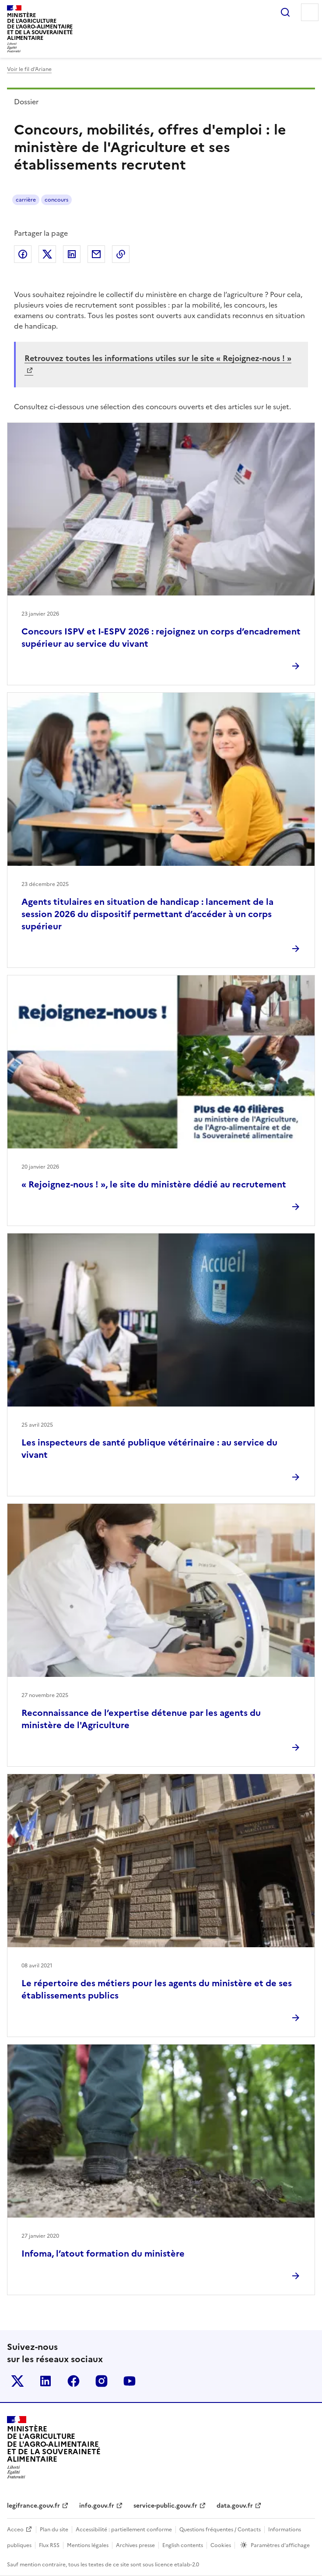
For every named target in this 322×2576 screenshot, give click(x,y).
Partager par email (96, 254)
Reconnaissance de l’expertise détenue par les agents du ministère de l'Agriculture (141, 1719)
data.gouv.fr (235, 2505)
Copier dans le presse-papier (121, 254)
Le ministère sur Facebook (73, 2381)
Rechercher (285, 12)
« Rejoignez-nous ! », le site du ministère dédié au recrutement (153, 1184)
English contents (182, 2545)
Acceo (15, 2529)
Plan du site (54, 2529)
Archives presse (135, 2545)
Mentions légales (87, 2545)
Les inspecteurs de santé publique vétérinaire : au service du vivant (149, 1448)
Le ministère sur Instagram (101, 2381)
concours (56, 200)
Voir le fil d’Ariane (29, 69)
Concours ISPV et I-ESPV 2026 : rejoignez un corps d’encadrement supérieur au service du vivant (161, 637)
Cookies (220, 2545)
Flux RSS (49, 2545)
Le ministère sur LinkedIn (45, 2381)
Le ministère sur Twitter (17, 2381)
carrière (26, 200)
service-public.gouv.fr (165, 2505)
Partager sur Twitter (47, 254)
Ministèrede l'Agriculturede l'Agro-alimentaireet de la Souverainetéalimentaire (40, 26)
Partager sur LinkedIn (71, 254)
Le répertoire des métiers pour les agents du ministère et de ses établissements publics (156, 1989)
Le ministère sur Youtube (129, 2381)
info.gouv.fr (96, 2505)
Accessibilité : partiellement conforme (124, 2529)
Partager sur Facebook (23, 254)
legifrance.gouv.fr (33, 2505)
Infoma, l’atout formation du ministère (103, 2253)
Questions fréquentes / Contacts (220, 2529)
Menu (309, 12)
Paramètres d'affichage (280, 2545)
